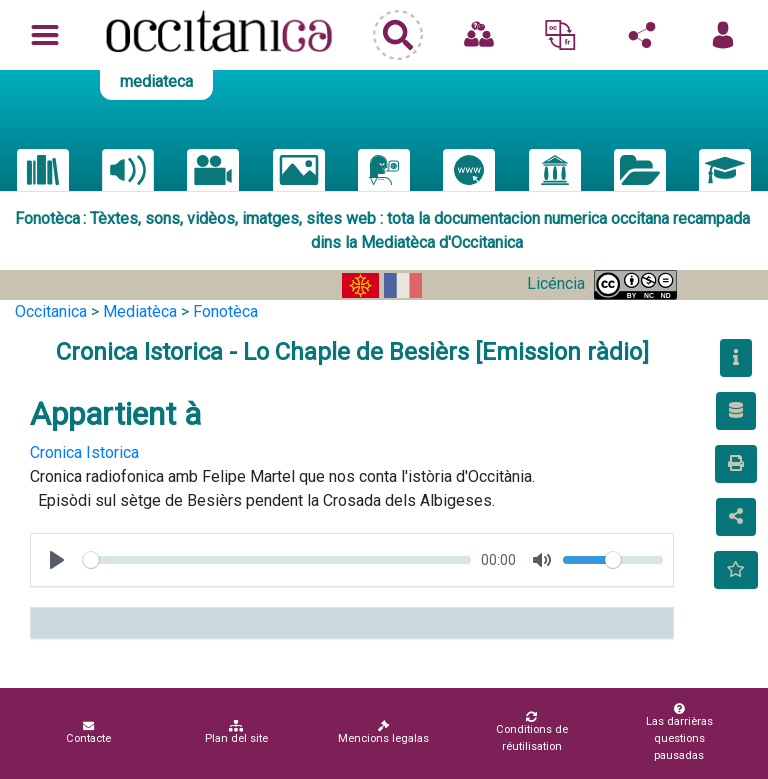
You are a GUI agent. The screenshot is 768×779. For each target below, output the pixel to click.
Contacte (88, 732)
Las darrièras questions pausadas (679, 732)
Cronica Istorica (84, 452)
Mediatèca (140, 311)
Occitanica (51, 311)
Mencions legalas (383, 732)
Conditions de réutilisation (531, 732)
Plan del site (236, 732)
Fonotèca (225, 311)
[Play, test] (57, 560)
